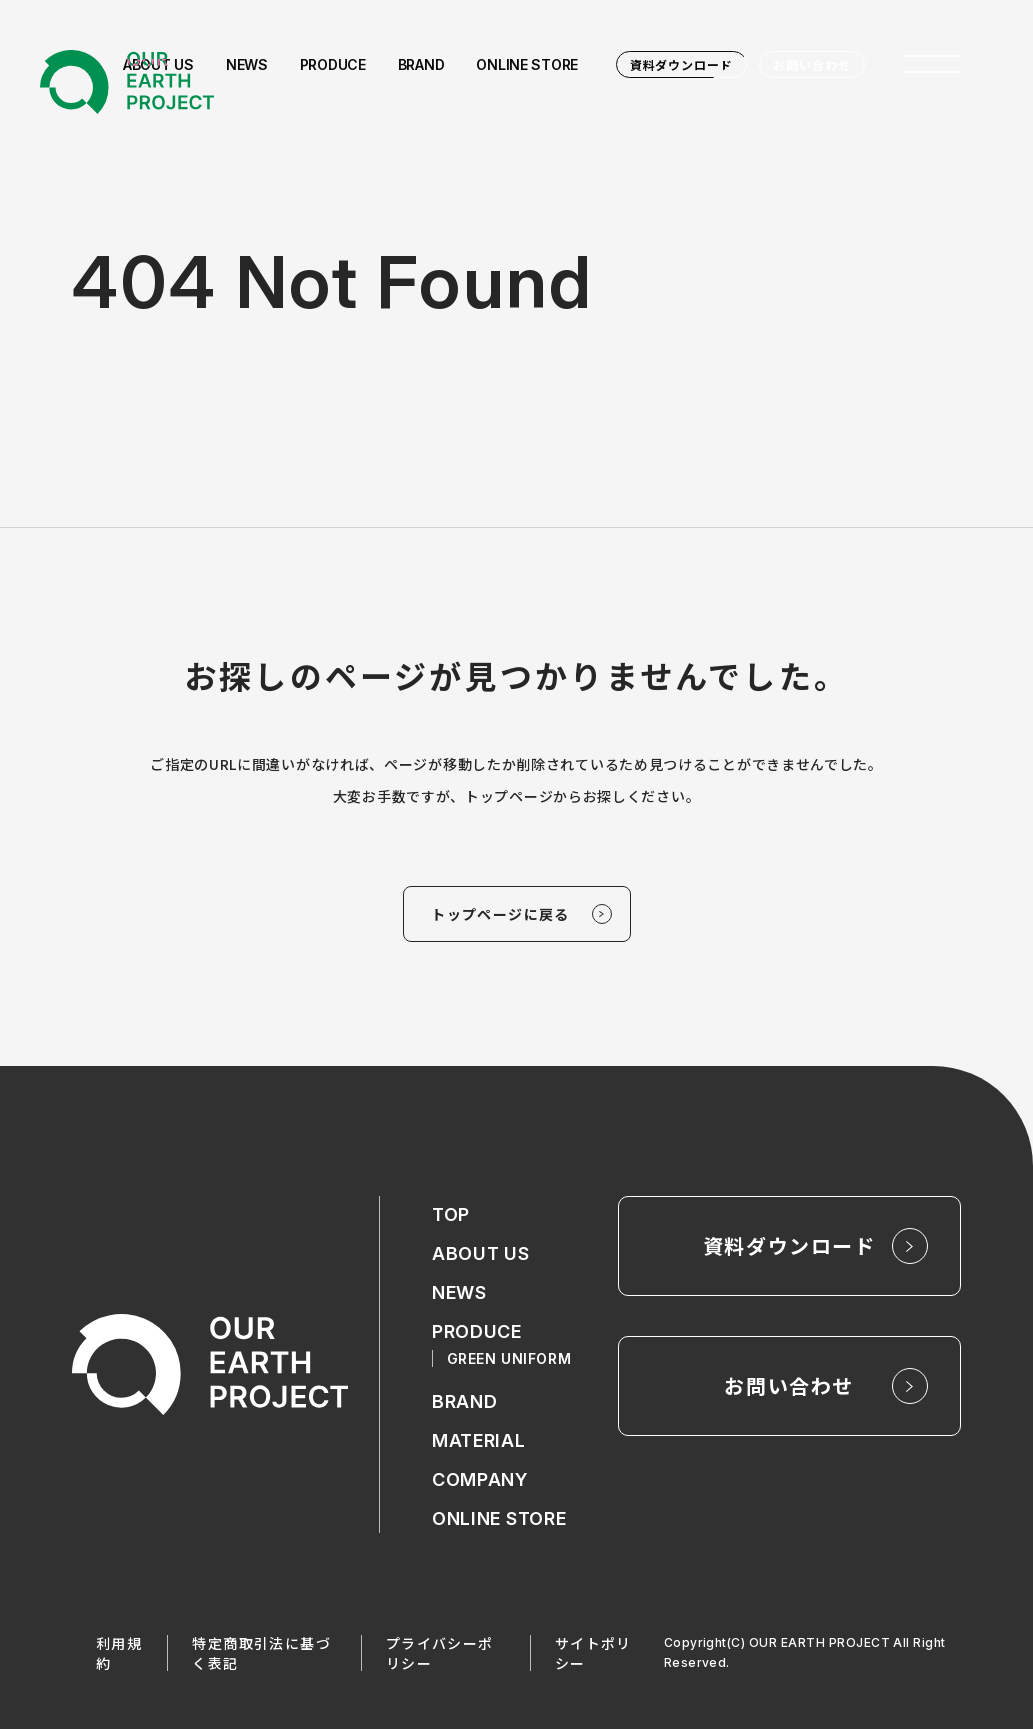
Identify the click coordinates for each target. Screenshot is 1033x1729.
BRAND (465, 1401)
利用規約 (119, 1653)
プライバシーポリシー (440, 1653)
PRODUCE (477, 1331)
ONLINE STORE (499, 1518)
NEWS (459, 1292)
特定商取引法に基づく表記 (261, 1653)
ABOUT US (481, 1253)
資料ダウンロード (682, 64)
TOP (451, 1214)
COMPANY (480, 1479)
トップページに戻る (500, 914)
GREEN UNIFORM (509, 1358)
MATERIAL (479, 1440)
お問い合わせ (812, 64)
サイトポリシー (593, 1653)
